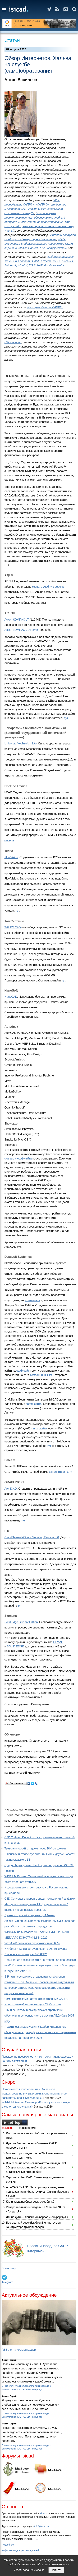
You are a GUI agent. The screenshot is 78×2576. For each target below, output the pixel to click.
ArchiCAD (10, 1488)
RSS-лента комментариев (19, 2349)
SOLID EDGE (15, 1646)
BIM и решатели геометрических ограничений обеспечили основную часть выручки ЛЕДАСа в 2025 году (39, 2015)
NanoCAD (10, 996)
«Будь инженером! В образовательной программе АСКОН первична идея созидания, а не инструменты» (38, 244)
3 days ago (36, 2389)
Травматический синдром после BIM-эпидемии (35, 1848)
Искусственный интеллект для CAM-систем (32, 2004)
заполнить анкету (60, 1471)
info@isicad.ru (41, 2526)
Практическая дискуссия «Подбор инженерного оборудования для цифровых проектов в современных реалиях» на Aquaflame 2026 (40, 2032)
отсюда (9, 840)
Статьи (12, 40)
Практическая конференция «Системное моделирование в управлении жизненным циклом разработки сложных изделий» (34, 2094)
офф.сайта (40, 1428)
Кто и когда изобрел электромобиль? (30, 2201)
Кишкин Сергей (9, 2360)
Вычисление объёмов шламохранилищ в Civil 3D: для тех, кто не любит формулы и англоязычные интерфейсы (36, 2167)
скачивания (32, 1300)
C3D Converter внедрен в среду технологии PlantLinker (40, 1898)
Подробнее (8, 2544)
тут (66, 718)
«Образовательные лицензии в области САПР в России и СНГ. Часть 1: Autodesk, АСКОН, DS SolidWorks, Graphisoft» (39, 261)
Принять (56, 2570)
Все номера (9, 2268)
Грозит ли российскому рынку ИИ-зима (29, 1915)
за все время (27, 2127)
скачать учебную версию (48, 586)
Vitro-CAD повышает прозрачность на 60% (32, 1943)
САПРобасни (12, 342)
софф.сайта (34, 1404)
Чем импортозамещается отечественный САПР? (36, 1999)
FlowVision (11, 857)
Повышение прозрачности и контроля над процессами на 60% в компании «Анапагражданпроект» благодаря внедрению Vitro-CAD (40, 1965)
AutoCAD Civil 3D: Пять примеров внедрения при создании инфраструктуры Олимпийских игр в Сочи (38, 2192)
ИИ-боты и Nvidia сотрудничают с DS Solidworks (35, 1948)
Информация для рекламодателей (20, 2550)
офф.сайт (22, 1370)
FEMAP (58, 1642)
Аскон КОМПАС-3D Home (21, 630)
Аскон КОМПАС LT (16, 619)
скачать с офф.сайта (18, 1158)
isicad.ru (44, 2513)
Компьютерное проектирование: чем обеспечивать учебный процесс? (34, 218)
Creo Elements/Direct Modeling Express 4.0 (31, 1537)
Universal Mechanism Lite (20, 743)
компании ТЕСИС (41, 1375)
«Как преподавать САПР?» (45, 307)
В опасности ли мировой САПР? (25, 1954)
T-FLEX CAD (12, 927)
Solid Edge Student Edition (21, 1622)
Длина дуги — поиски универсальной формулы (37, 2217)
